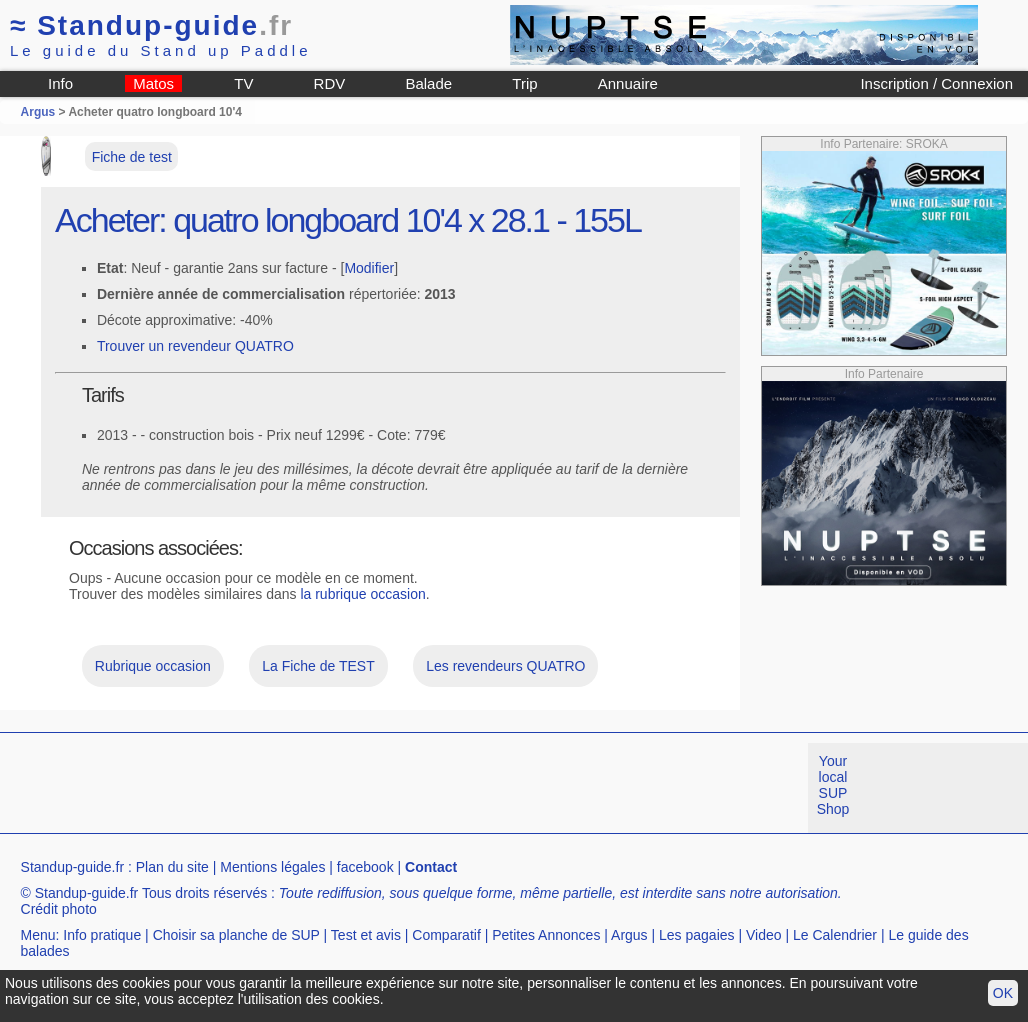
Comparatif (446, 935)
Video (764, 935)
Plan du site (172, 867)
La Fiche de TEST (318, 666)
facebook (365, 867)
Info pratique (102, 935)
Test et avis (366, 935)
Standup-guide (151, 25)
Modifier (369, 268)
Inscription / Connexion (936, 83)
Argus (38, 112)
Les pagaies (697, 935)
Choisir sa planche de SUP (236, 935)
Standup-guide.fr (73, 867)
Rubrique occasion (153, 666)
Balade (428, 83)
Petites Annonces (546, 935)
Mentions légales (272, 867)
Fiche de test (132, 157)
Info (60, 83)
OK (1003, 993)
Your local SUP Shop (833, 785)
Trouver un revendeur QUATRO (195, 346)
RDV (330, 83)
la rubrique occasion (362, 594)
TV (243, 83)
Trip (524, 83)
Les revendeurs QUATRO (505, 666)
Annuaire (628, 83)
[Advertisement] (364, 788)
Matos (153, 83)
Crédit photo (59, 909)
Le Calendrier (835, 935)
